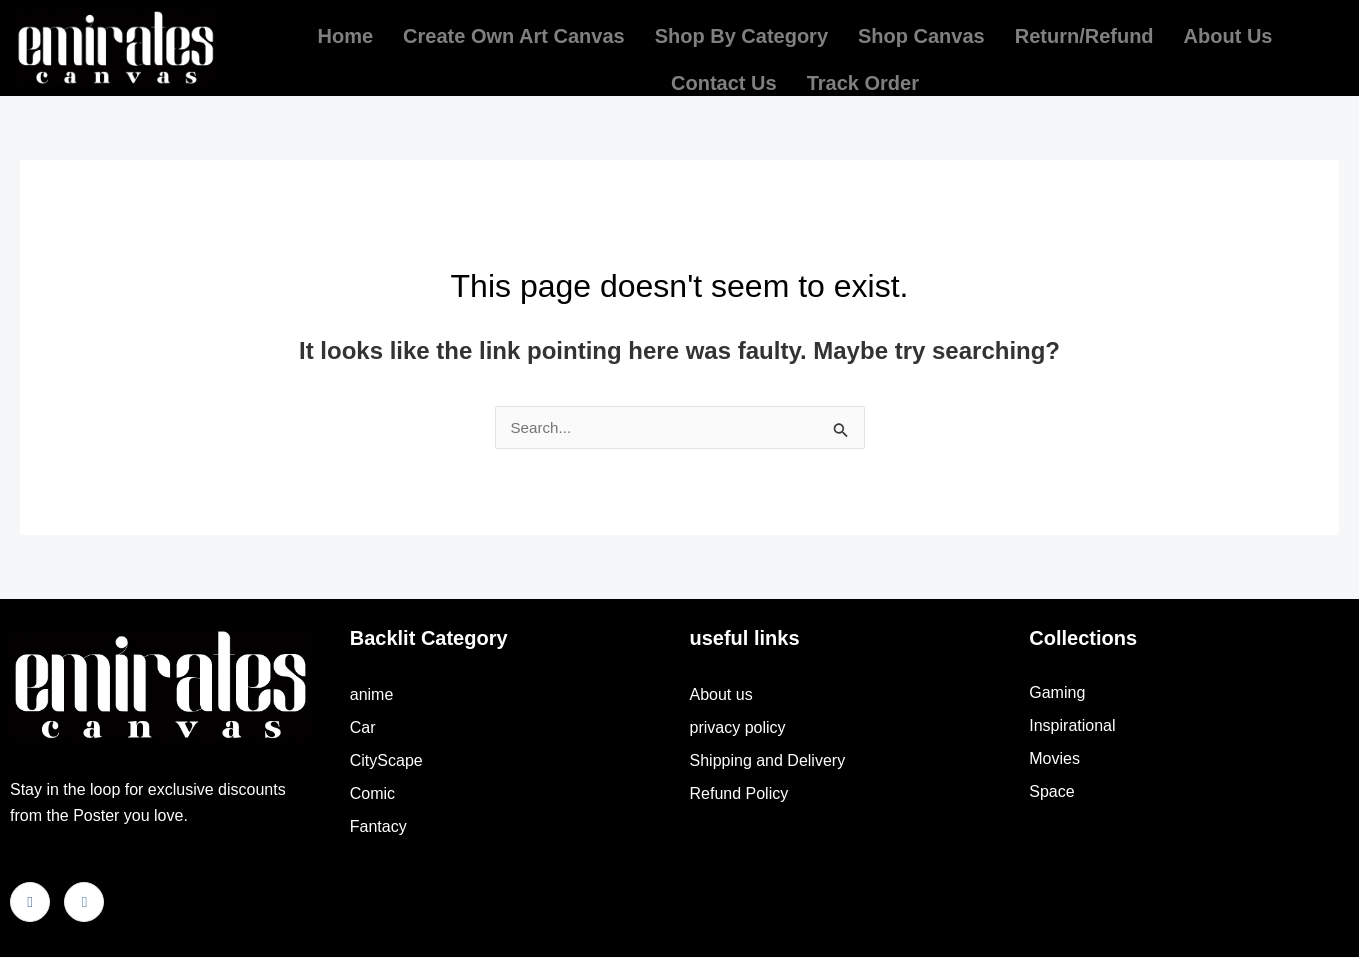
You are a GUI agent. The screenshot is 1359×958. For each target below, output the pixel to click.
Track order (863, 68)
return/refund (1084, 31)
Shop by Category (741, 31)
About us (1228, 31)
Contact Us (724, 68)
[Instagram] (84, 903)
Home (346, 31)
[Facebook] (30, 903)
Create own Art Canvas (514, 31)
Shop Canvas (921, 31)
